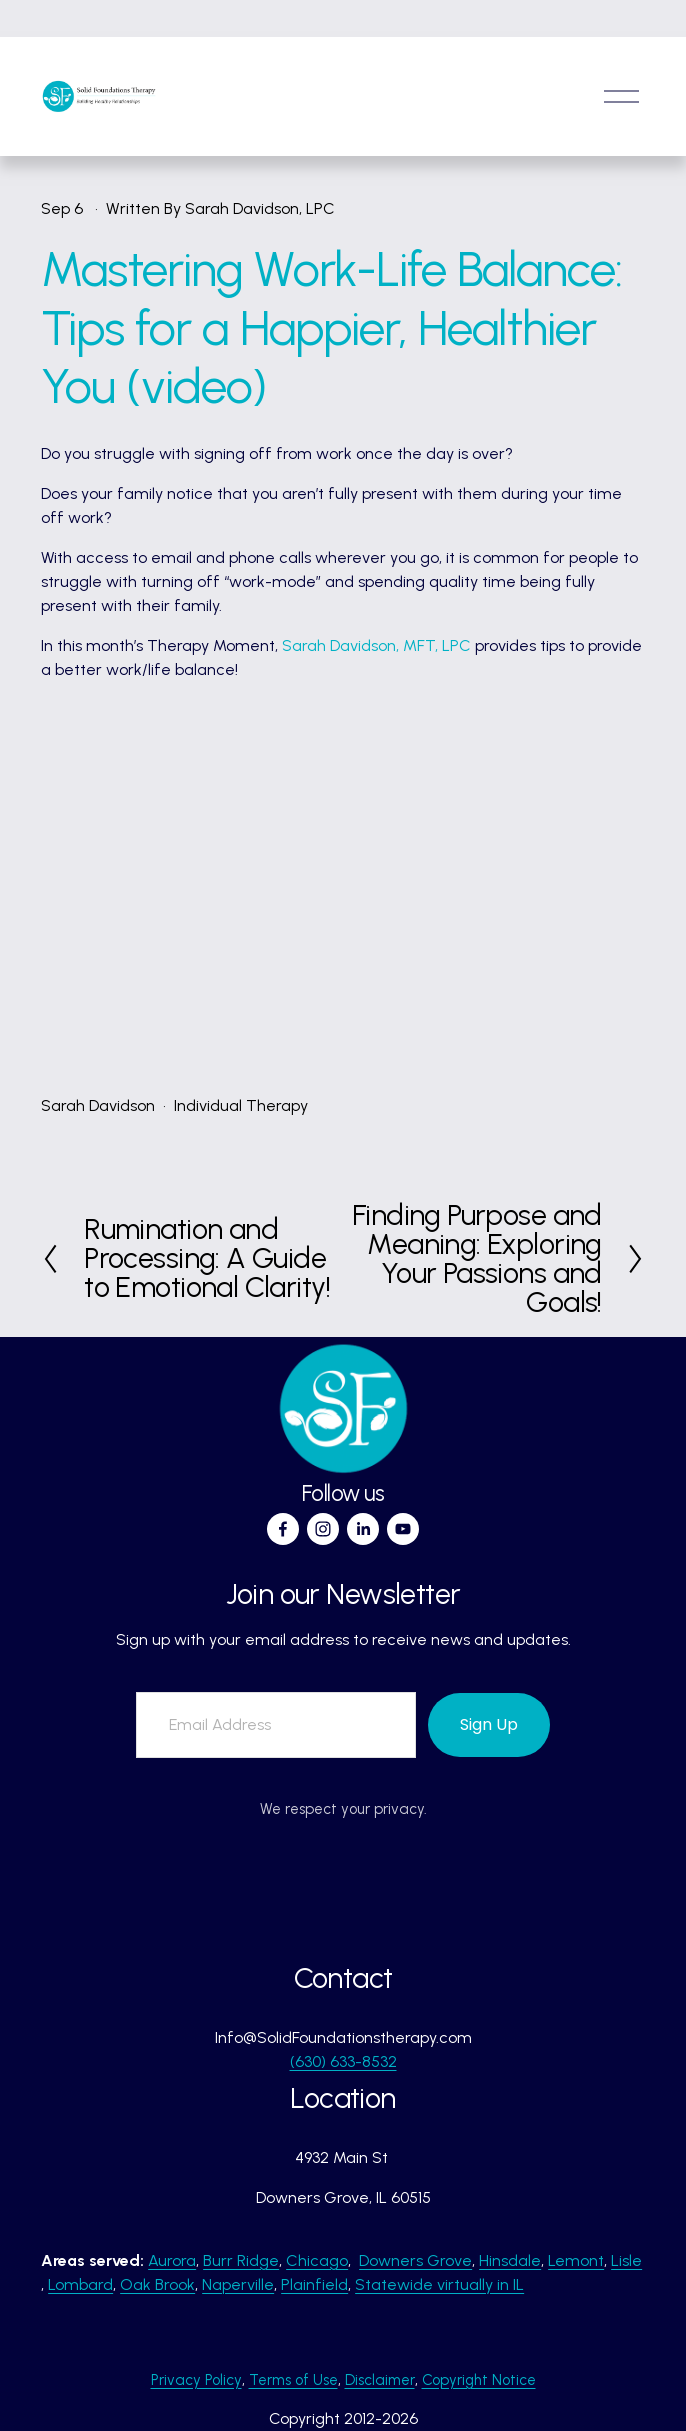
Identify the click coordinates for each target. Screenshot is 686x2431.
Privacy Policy (196, 2380)
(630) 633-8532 (343, 2061)
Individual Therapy (241, 1105)
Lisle (626, 2260)
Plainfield (314, 2284)
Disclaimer (380, 2380)
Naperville (238, 2284)
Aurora (172, 2260)
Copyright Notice (479, 2380)
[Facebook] (283, 1529)
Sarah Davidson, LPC (260, 208)
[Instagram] (323, 1529)
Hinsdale (510, 2260)
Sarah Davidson (98, 1105)
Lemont (576, 2260)
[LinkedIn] (363, 1529)
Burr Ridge (241, 2260)
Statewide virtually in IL (439, 2284)
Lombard (80, 2284)
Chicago (317, 2260)
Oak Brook (157, 2284)
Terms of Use (293, 2380)
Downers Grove (415, 2260)
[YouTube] (403, 1529)
